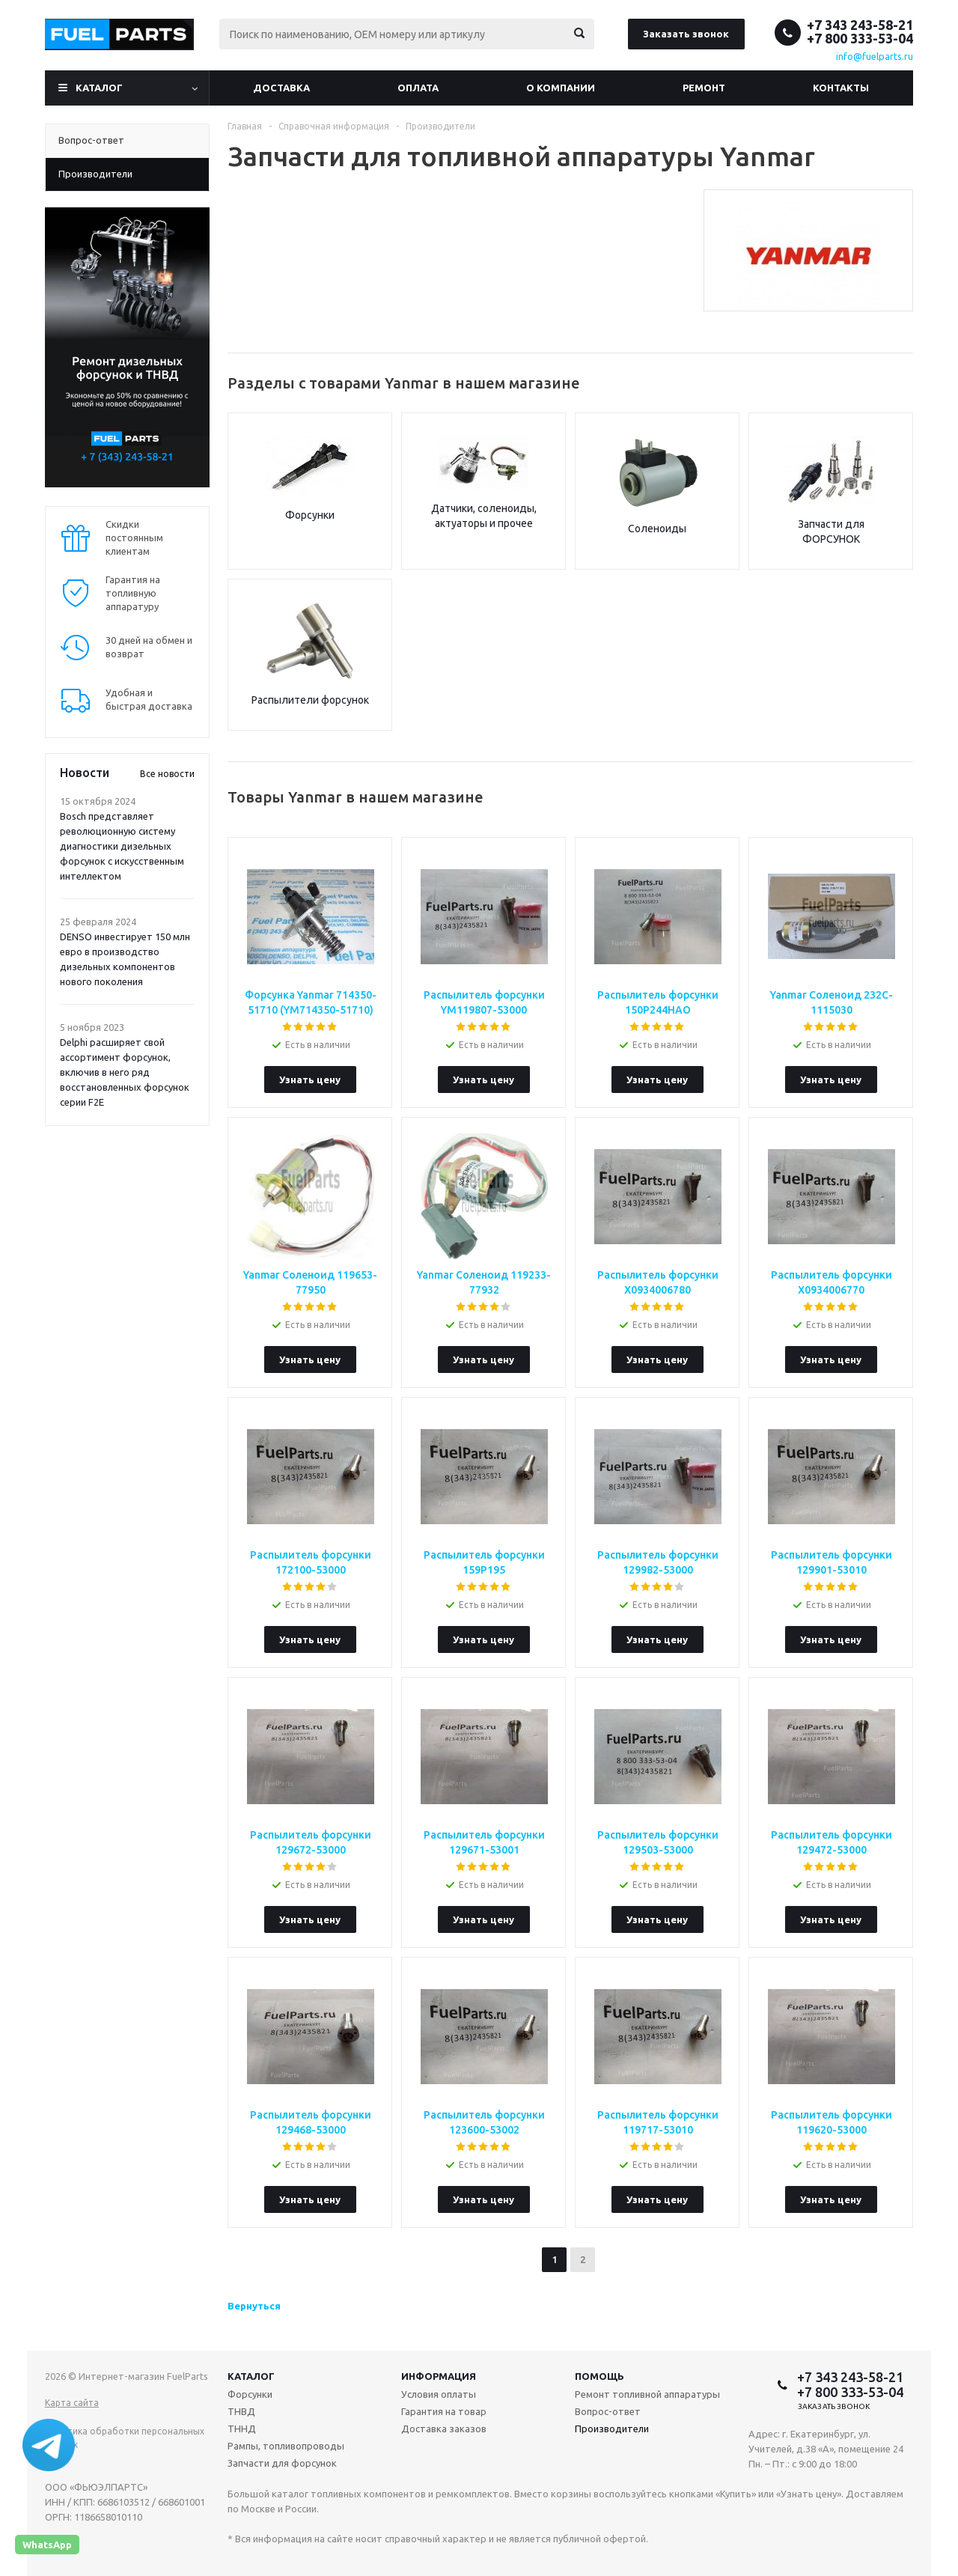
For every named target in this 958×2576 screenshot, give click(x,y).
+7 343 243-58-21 (860, 24)
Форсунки (310, 515)
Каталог (99, 87)
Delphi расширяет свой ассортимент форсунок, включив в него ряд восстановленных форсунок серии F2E (124, 1072)
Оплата (418, 87)
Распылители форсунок (310, 700)
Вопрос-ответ (608, 2411)
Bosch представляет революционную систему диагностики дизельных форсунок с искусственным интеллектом (122, 846)
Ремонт (704, 87)
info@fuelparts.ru (874, 56)
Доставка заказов (443, 2428)
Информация (438, 2376)
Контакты (841, 87)
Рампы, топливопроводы (286, 2445)
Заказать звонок (686, 33)
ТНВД (241, 2411)
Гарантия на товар (443, 2411)
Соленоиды (657, 529)
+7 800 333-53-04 (860, 38)
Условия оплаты (438, 2394)
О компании (560, 87)
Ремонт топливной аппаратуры (647, 2394)
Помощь (599, 2376)
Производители (612, 2428)
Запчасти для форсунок (282, 2463)
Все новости (167, 774)
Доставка (281, 87)
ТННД (242, 2428)
